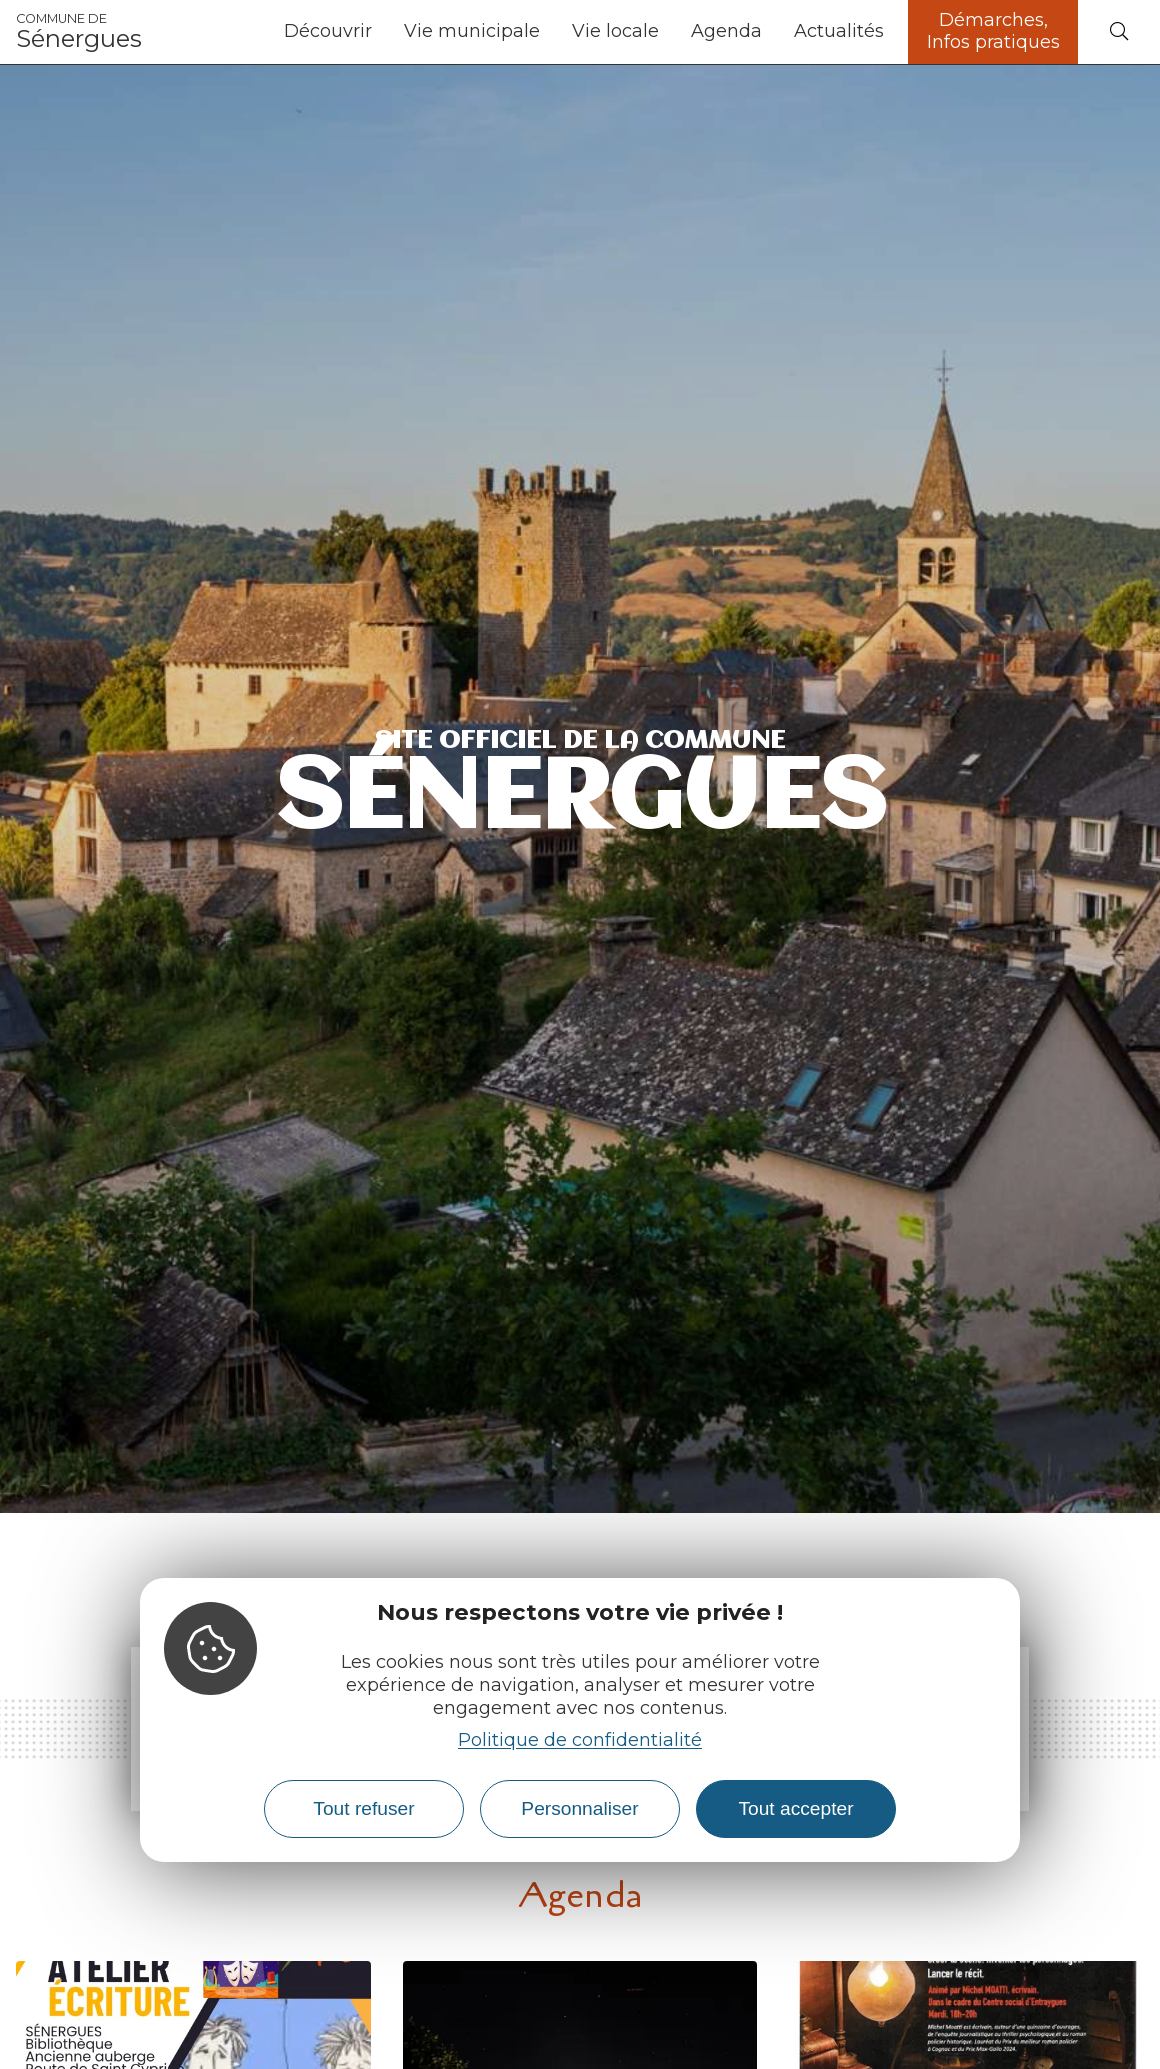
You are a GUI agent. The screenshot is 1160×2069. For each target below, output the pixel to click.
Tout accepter (795, 1808)
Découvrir (328, 31)
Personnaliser (579, 1808)
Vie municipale (472, 31)
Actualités (839, 31)
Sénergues (79, 32)
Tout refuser (363, 1808)
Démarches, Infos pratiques (993, 31)
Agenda (726, 31)
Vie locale (615, 31)
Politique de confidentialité (580, 1740)
